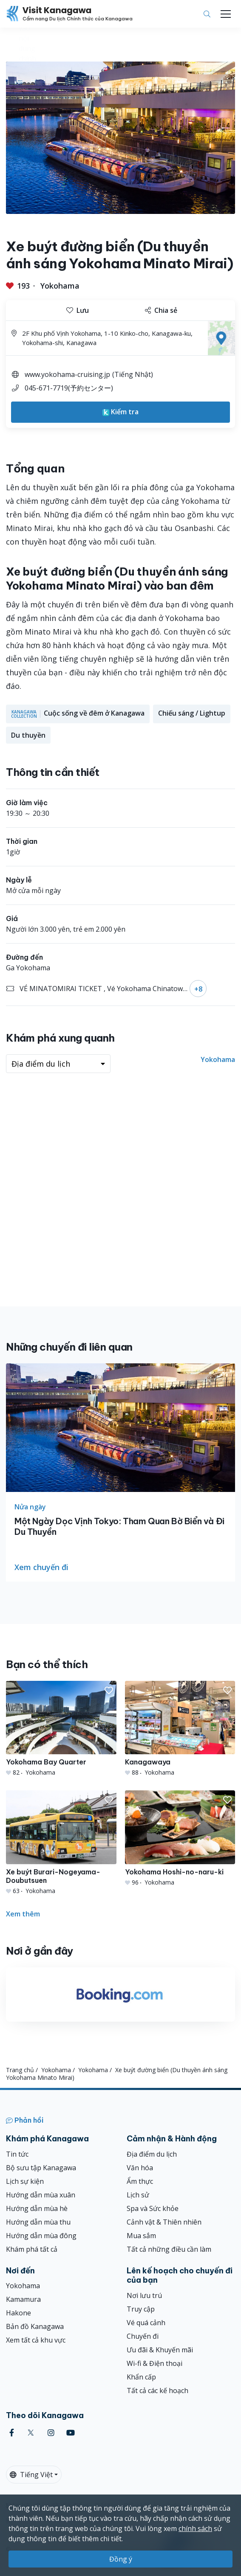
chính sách (195, 2528)
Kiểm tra (120, 411)
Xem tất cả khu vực (35, 2340)
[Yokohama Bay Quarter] (61, 1729)
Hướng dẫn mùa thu (38, 2222)
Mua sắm (141, 2235)
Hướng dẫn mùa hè (37, 2208)
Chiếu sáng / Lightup (191, 713)
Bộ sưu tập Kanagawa (41, 2167)
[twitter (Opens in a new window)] (31, 2433)
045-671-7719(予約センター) (69, 388)
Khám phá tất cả (31, 2249)
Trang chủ (20, 2070)
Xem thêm (23, 1914)
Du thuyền (28, 735)
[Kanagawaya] (180, 1729)
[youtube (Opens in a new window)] (70, 2433)
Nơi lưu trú (144, 2295)
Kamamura (23, 2299)
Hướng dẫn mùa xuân (40, 2195)
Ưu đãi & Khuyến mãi (160, 2349)
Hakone (18, 2313)
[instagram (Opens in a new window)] (51, 2433)
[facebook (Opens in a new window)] (11, 2433)
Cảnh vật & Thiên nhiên (164, 2222)
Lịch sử (138, 2195)
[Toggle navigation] (225, 14)
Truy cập (141, 2309)
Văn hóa (140, 2167)
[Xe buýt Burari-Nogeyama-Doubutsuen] (61, 1842)
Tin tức (17, 2154)
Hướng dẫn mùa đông (41, 2235)
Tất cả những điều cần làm (169, 2249)
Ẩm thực (140, 2181)
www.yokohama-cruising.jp (67, 374)
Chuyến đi (143, 2336)
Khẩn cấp (141, 2377)
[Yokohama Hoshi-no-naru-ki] (180, 1838)
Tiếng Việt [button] (31, 2474)
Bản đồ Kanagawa (35, 2326)
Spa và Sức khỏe (153, 2208)
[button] (109, 1690)
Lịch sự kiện (25, 2181)
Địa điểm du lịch (152, 2154)
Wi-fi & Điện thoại (154, 2363)
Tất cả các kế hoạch (157, 2390)
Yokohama (59, 286)
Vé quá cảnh (146, 2322)
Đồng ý (120, 2559)
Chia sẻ (161, 310)
